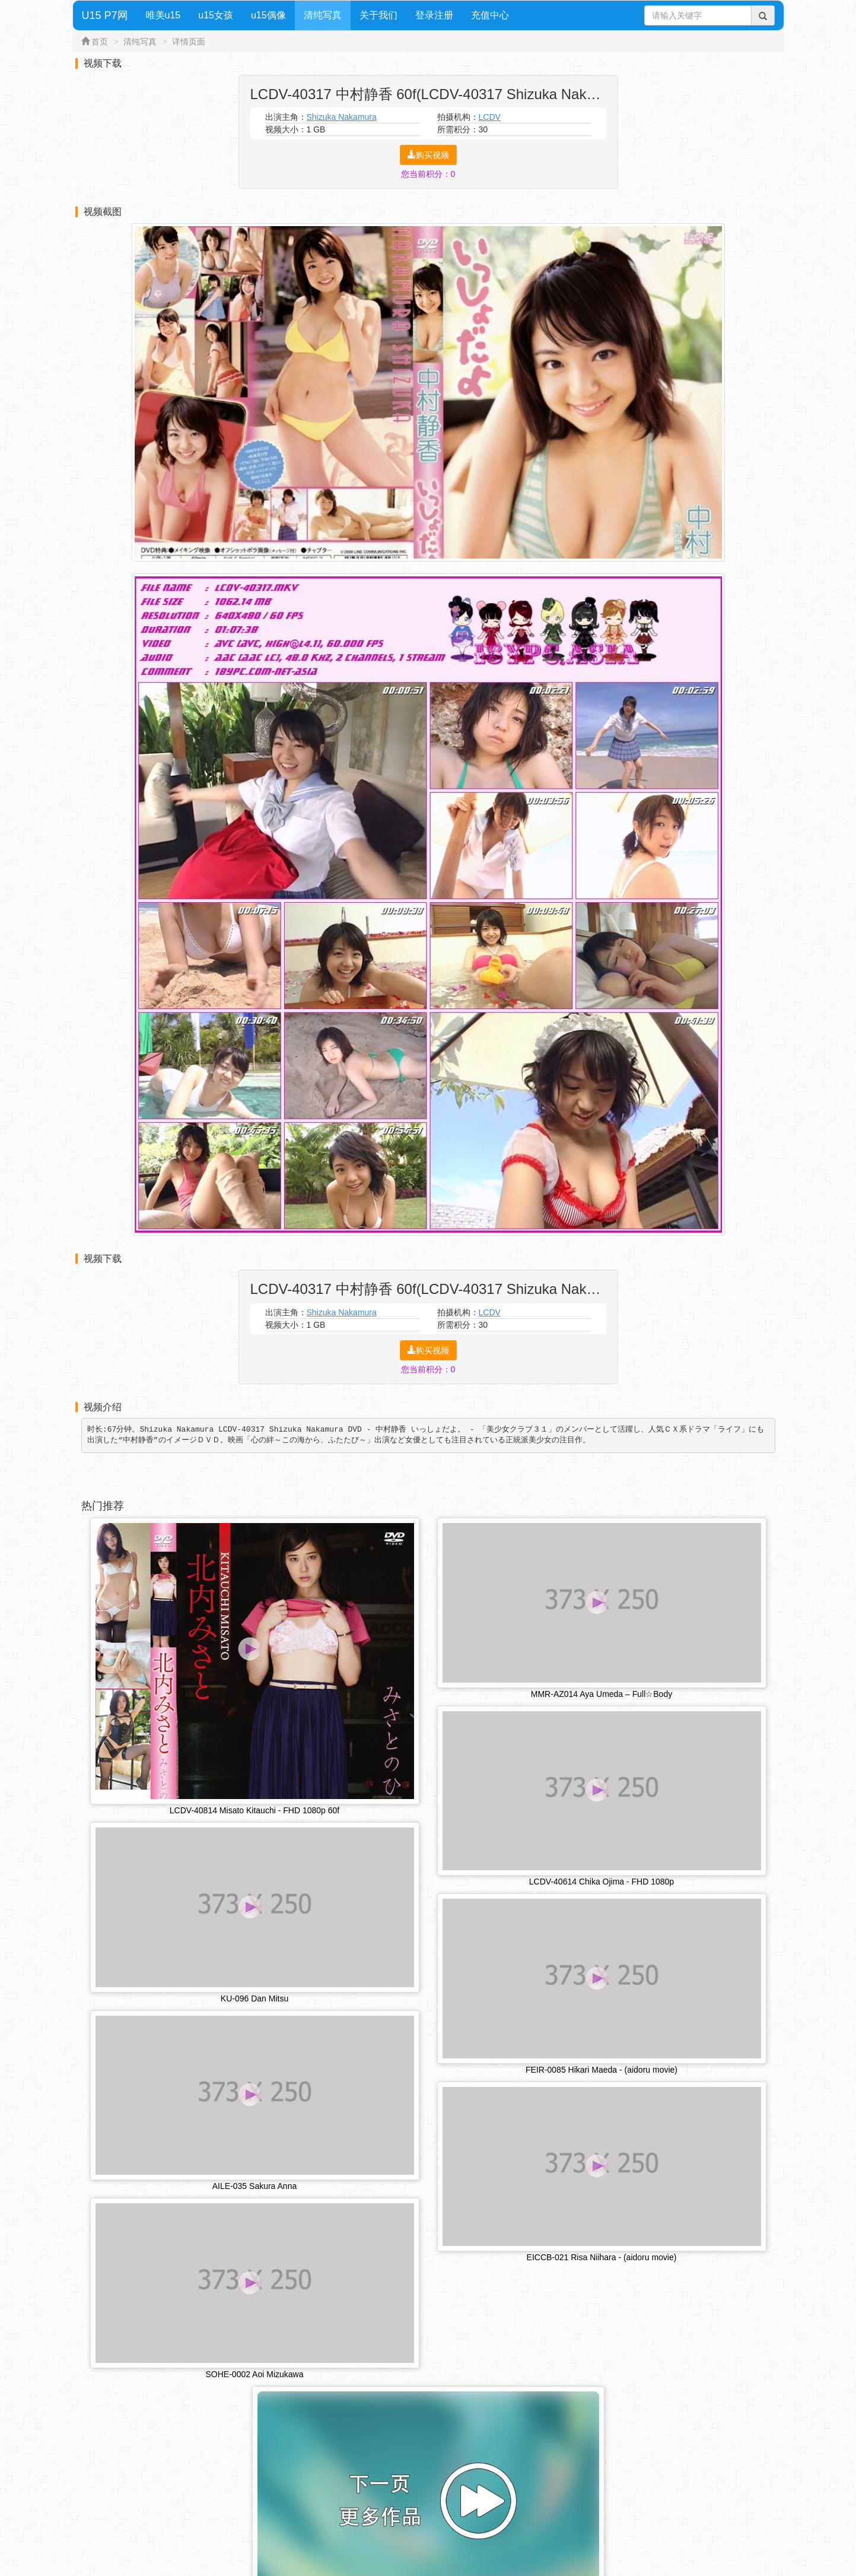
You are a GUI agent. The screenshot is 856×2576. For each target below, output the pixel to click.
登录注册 (434, 15)
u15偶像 (268, 15)
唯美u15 (163, 15)
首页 (99, 41)
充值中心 (490, 15)
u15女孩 (215, 15)
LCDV (490, 117)
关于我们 (378, 15)
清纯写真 (323, 15)
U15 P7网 (105, 15)
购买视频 (428, 155)
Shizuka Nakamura (342, 117)
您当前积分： (428, 174)
